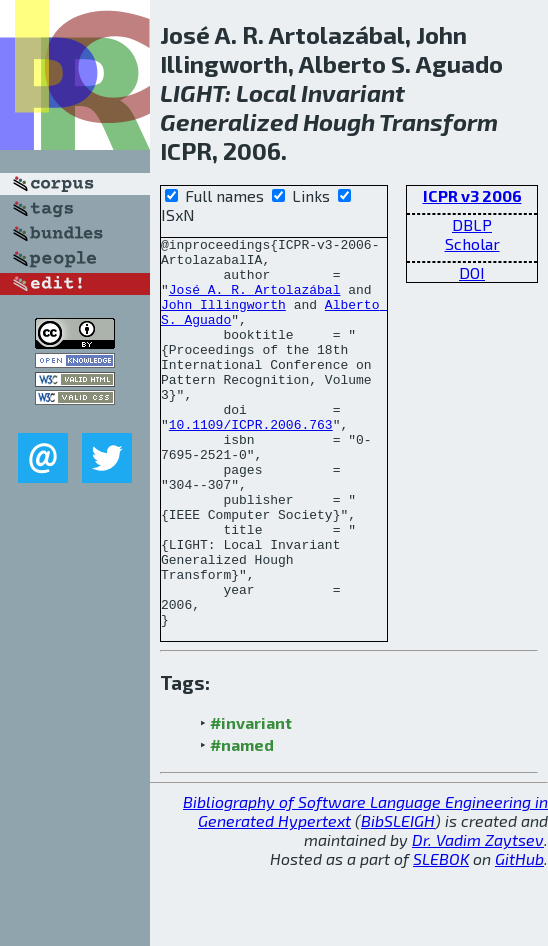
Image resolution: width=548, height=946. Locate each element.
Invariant (353, 92)
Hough (339, 121)
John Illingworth (223, 319)
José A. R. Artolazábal (255, 301)
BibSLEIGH (398, 898)
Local (266, 92)
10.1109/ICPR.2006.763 (251, 463)
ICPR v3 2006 (472, 195)
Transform (438, 121)
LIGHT (192, 92)
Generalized (229, 121)
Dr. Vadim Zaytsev (478, 917)
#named (242, 822)
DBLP (472, 224)
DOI (472, 272)
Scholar (472, 243)
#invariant (251, 800)
